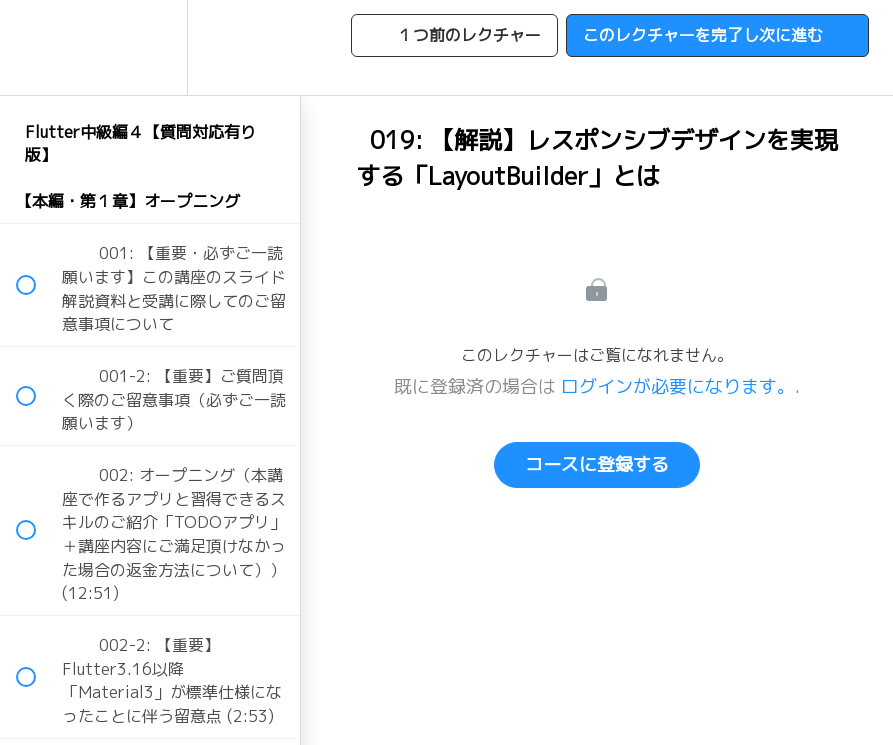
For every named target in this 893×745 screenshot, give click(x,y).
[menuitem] (150, 47)
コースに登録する (597, 464)
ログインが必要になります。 (678, 386)
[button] (37, 47)
